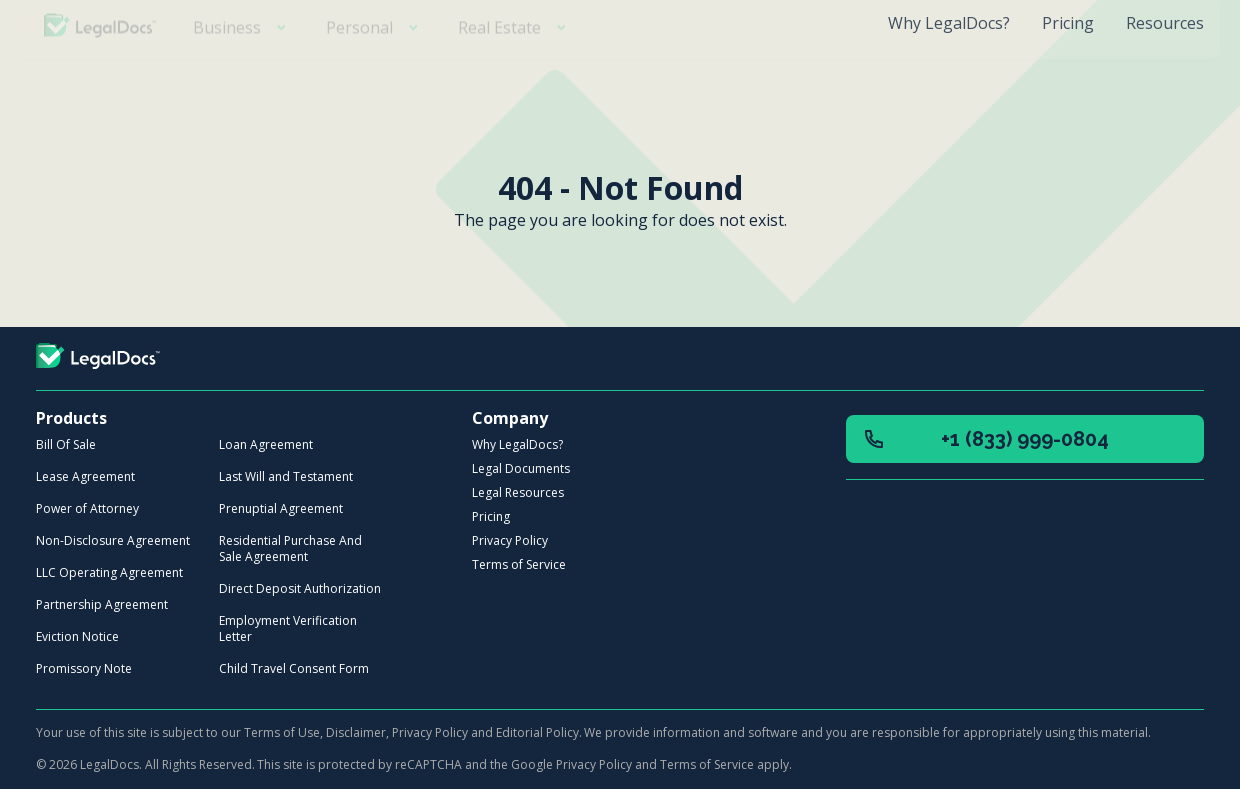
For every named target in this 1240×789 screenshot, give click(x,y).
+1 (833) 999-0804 (985, 439)
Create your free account (956, 78)
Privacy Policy (510, 540)
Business (243, 78)
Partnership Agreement (102, 604)
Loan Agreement (266, 444)
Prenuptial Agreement (281, 508)
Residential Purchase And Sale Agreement (290, 548)
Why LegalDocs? (949, 23)
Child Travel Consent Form (294, 668)
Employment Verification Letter (288, 628)
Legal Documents (521, 468)
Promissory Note (84, 668)
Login (1150, 78)
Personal (376, 78)
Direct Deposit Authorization (300, 588)
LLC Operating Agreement (109, 572)
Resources (1165, 23)
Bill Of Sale (66, 444)
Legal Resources (518, 492)
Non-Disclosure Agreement (113, 540)
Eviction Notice (77, 636)
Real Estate (516, 78)
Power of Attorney (87, 508)
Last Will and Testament (286, 476)
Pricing (1068, 23)
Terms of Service (519, 564)
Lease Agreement (85, 476)
